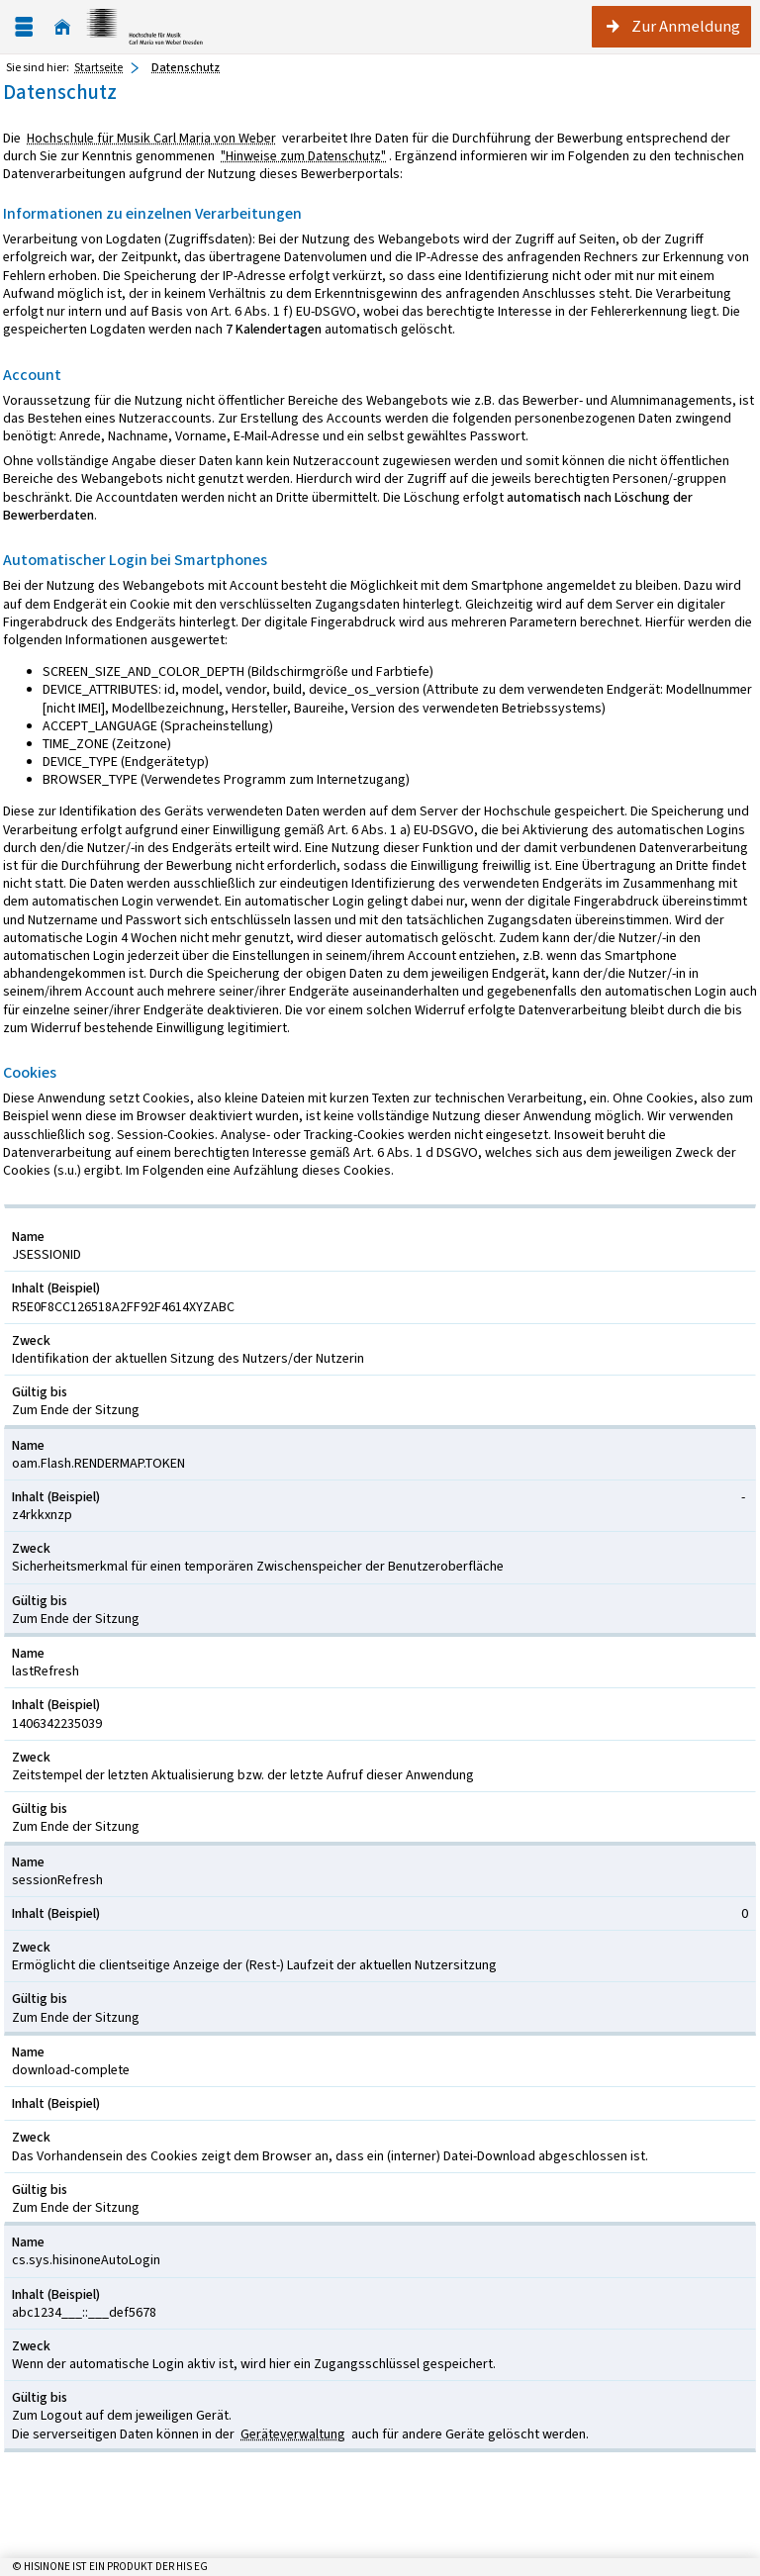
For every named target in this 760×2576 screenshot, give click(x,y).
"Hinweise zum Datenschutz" (303, 155)
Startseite (98, 67)
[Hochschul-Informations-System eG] (144, 27)
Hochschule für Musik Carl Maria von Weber (151, 138)
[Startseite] (62, 27)
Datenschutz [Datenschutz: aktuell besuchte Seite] (185, 67)
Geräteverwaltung (292, 2434)
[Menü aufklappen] (24, 27)
